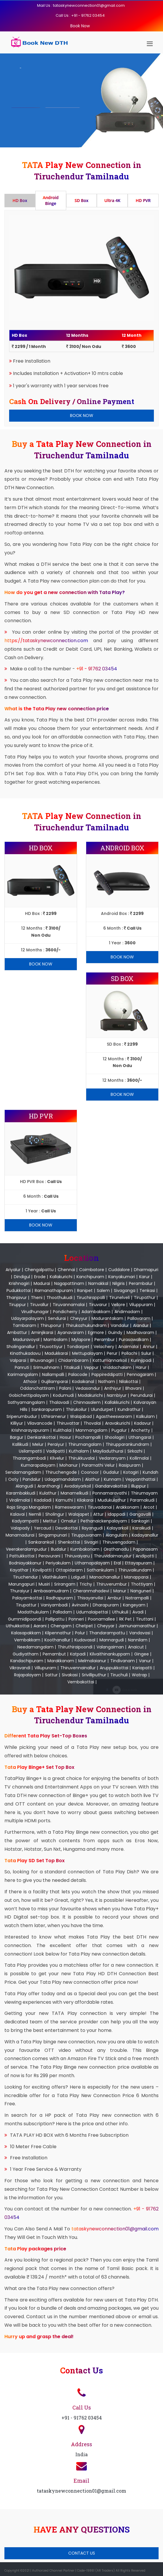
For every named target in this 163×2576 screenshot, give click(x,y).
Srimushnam (46, 1367)
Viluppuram (141, 1305)
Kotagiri (131, 1472)
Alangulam (117, 1535)
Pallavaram (138, 1318)
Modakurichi (90, 1395)
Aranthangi (48, 1486)
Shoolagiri (114, 1437)
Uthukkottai (17, 1626)
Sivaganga (124, 1290)
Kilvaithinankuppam (110, 1654)
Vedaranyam (112, 1458)
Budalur (58, 1549)
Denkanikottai (41, 1437)
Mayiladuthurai (108, 1451)
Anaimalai (128, 1347)
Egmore (96, 1332)
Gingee (141, 1654)
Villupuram (45, 1668)
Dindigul (22, 1277)
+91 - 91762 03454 (96, 668)
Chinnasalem (87, 1402)
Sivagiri (91, 1542)
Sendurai (57, 1318)
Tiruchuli (119, 1675)
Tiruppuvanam (86, 1535)
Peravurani (49, 1556)
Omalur (68, 1521)
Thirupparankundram (127, 1444)
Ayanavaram (70, 1332)
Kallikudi (20, 1444)
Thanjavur (16, 1297)
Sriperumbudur (21, 1416)
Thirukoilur (76, 1409)
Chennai (66, 1270)
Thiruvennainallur (78, 1668)
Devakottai (66, 1528)
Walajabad (81, 1416)
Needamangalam (35, 1647)
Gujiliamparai (54, 1381)
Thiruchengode (61, 1472)
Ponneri (76, 1619)
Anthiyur (112, 1388)
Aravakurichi (117, 1423)
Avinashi (80, 1605)
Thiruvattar (67, 1423)
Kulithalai (62, 1430)
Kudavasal (84, 1640)
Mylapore (80, 1339)
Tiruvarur (98, 1305)
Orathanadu (116, 1549)
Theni (36, 1297)
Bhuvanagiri (42, 1360)
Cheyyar (105, 1626)
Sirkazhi (134, 1451)
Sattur (51, 1675)
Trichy (85, 1584)
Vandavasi (139, 1633)
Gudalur (111, 1472)
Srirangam (64, 1584)
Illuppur (138, 1486)
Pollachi (129, 1353)
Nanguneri (140, 1591)
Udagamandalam (63, 1479)
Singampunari (53, 1535)
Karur (144, 1277)
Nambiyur (117, 1395)
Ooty (13, 1479)
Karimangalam (23, 1374)
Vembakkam (27, 1640)
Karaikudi (141, 1528)
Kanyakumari (121, 1277)
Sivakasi (70, 1675)
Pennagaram (140, 1374)
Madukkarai (56, 1353)
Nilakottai (128, 1381)
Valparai (18, 1360)
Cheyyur (78, 1318)
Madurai (42, 1283)
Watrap (139, 1675)
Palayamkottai (27, 1598)
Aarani (40, 1626)
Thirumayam (144, 1493)
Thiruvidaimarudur (113, 1556)
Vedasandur (87, 1388)
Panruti (22, 1367)
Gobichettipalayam (29, 1395)
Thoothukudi (59, 1297)
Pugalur (119, 1430)
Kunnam (112, 1479)
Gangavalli (140, 1514)
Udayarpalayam (27, 1318)
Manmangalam (91, 1430)
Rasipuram (130, 1465)
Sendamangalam (23, 1472)
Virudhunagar (35, 1312)
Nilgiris (118, 1283)
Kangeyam (134, 1605)
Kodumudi (63, 1395)
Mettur (50, 1521)
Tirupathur (144, 1297)
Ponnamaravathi (109, 1493)
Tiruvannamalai (69, 1305)
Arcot (148, 1507)
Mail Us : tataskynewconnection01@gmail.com (81, 5)
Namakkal (98, 1283)
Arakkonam (127, 1507)
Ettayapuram (138, 1563)
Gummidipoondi (24, 1619)
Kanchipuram (90, 1277)
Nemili (35, 1514)
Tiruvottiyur (51, 1347)
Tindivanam (122, 1661)
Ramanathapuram (54, 1290)
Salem (103, 1290)
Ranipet (85, 1290)
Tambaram (24, 1325)
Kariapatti (142, 1668)
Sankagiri (140, 1521)
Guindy (115, 1332)
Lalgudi (78, 1577)
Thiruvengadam (118, 1542)
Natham (106, 1381)
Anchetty (140, 1430)
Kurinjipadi (141, 1360)
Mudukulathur (112, 1500)
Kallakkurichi (117, 1402)
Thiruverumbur (111, 1584)
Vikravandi (19, 1668)
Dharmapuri (146, 1270)
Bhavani (133, 1388)
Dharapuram (106, 1605)
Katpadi (78, 1654)
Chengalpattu (39, 1270)
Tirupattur (26, 1605)
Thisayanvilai (90, 1598)
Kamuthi (64, 1500)
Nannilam (137, 1640)
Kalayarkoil (117, 1528)
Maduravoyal (26, 1339)
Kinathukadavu (25, 1353)
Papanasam (145, 1549)
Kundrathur (129, 1409)
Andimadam (127, 1312)
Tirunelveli (119, 1297)
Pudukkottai (18, 1290)
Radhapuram (59, 1598)
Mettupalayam (87, 1353)
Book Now (80, 26)
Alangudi (24, 1486)
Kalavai (17, 1514)
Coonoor (90, 1472)
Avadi (138, 1612)
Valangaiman (110, 1647)
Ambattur (17, 1332)
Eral (117, 1563)
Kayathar (19, 1570)
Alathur (92, 1479)
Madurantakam (107, 1318)
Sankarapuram (46, 1409)
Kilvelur (57, 1458)
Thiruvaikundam (135, 1570)
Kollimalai (139, 1458)
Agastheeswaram (114, 1416)
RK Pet (125, 1619)
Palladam (62, 1612)
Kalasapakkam (26, 1633)
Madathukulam (33, 1612)
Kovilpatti (42, 1570)
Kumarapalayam (38, 1465)
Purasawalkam (134, 1339)
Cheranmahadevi (91, 1591)
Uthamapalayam (92, 1563)
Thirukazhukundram (86, 1325)
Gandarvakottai (111, 1486)
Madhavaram (140, 1332)
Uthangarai (140, 1437)
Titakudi (72, 1367)
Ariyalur (13, 1270)
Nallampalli (53, 1374)
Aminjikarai (42, 1332)
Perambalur (141, 1283)
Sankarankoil (41, 1542)
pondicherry (65, 1312)
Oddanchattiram (37, 1388)
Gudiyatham (26, 1654)
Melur (38, 1444)
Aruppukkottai (114, 1668)
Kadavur (142, 1423)
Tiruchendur (25, 1577)
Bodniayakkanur (25, 1563)
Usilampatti (30, 1451)
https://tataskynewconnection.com (46, 640)
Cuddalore (119, 1270)
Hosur (65, 1437)
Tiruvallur (39, 1305)
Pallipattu (54, 1619)
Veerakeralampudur (26, 1549)
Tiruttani (144, 1619)
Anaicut (136, 1647)
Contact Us (81, 2553)
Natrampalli (137, 1598)
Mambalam (55, 1339)
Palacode (77, 1374)
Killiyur (17, 1423)
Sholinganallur (20, 1347)
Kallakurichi (61, 1277)
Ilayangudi (92, 1528)
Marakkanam (60, 1661)
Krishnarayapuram (30, 1430)
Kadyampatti (25, 1521)
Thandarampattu (107, 1633)
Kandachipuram (26, 1661)
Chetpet (84, 1626)
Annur (149, 1347)
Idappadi (116, 1514)
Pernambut (54, 1654)
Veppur (91, 1367)
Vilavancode (39, 1423)
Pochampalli (88, 1437)
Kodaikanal (83, 1381)
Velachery (104, 1347)
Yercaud (42, 1528)
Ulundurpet (102, 1409)
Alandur (141, 1325)
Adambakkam (96, 1312)
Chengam (61, 1626)
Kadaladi (42, 1500)
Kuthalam (79, 1451)
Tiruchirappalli (90, 1297)
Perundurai (142, 1395)
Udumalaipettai (92, 1612)
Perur (112, 1353)
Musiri (44, 1584)
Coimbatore (91, 1270)
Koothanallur (57, 1640)
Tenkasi (147, 1290)
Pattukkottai (21, 1556)
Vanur (145, 1661)
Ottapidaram (69, 1570)
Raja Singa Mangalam (29, 1507)
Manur (119, 1591)
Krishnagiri (19, 1283)
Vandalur (120, 1325)
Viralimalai (19, 1500)
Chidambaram (73, 1360)
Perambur (104, 1339)
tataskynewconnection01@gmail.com (115, 2228)
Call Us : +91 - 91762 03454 (80, 15)
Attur (98, 1514)
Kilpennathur (58, 1633)
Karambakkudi (20, 1493)
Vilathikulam (54, 1577)
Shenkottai (69, 1542)
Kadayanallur (145, 1535)
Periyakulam (58, 1563)
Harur (141, 1367)
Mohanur (68, 1465)
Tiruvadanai (100, 1507)
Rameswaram (69, 1507)
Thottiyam (142, 1584)
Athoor (30, 1381)
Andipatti (145, 1556)
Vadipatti (55, 1451)
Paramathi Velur (98, 1465)
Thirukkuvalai (81, 1458)
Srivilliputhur (94, 1675)
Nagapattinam (69, 1283)
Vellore (118, 1305)
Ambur (114, 1598)
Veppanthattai (140, 1479)
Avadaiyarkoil (77, 1486)
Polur (80, 1633)
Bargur (16, 1437)
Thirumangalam (85, 1444)
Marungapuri (21, 1584)
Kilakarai (85, 1500)
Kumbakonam (84, 1549)
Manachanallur (104, 1577)
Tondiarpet (78, 1347)
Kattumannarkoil (110, 1360)
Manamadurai (20, 1535)
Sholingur (54, 1514)
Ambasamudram (51, 1591)
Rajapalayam (27, 1675)
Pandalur (32, 1479)
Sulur (146, 1353)
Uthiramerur (53, 1416)
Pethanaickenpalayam (104, 1521)
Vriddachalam (117, 1367)
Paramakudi (142, 1500)
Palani (65, 1388)
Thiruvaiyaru (77, 1556)
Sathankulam (100, 1570)
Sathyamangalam (26, 1402)
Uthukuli (120, 1612)
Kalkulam (145, 1416)
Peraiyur (56, 1444)
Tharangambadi (29, 1458)
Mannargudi (111, 1640)
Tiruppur (17, 1305)
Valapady (20, 1528)
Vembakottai (80, 1682)
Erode (40, 1277)
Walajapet (78, 1514)
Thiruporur (50, 1325)
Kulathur (47, 1493)
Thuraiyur (19, 1591)
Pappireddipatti (107, 1374)
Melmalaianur (92, 1661)
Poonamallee (101, 1619)
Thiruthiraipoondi (75, 1647)
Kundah (150, 1472)
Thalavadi (59, 1402)
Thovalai (92, 1423)
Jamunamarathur (137, 1626)
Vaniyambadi (54, 1605)
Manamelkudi (74, 1493)
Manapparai (136, 1577)
